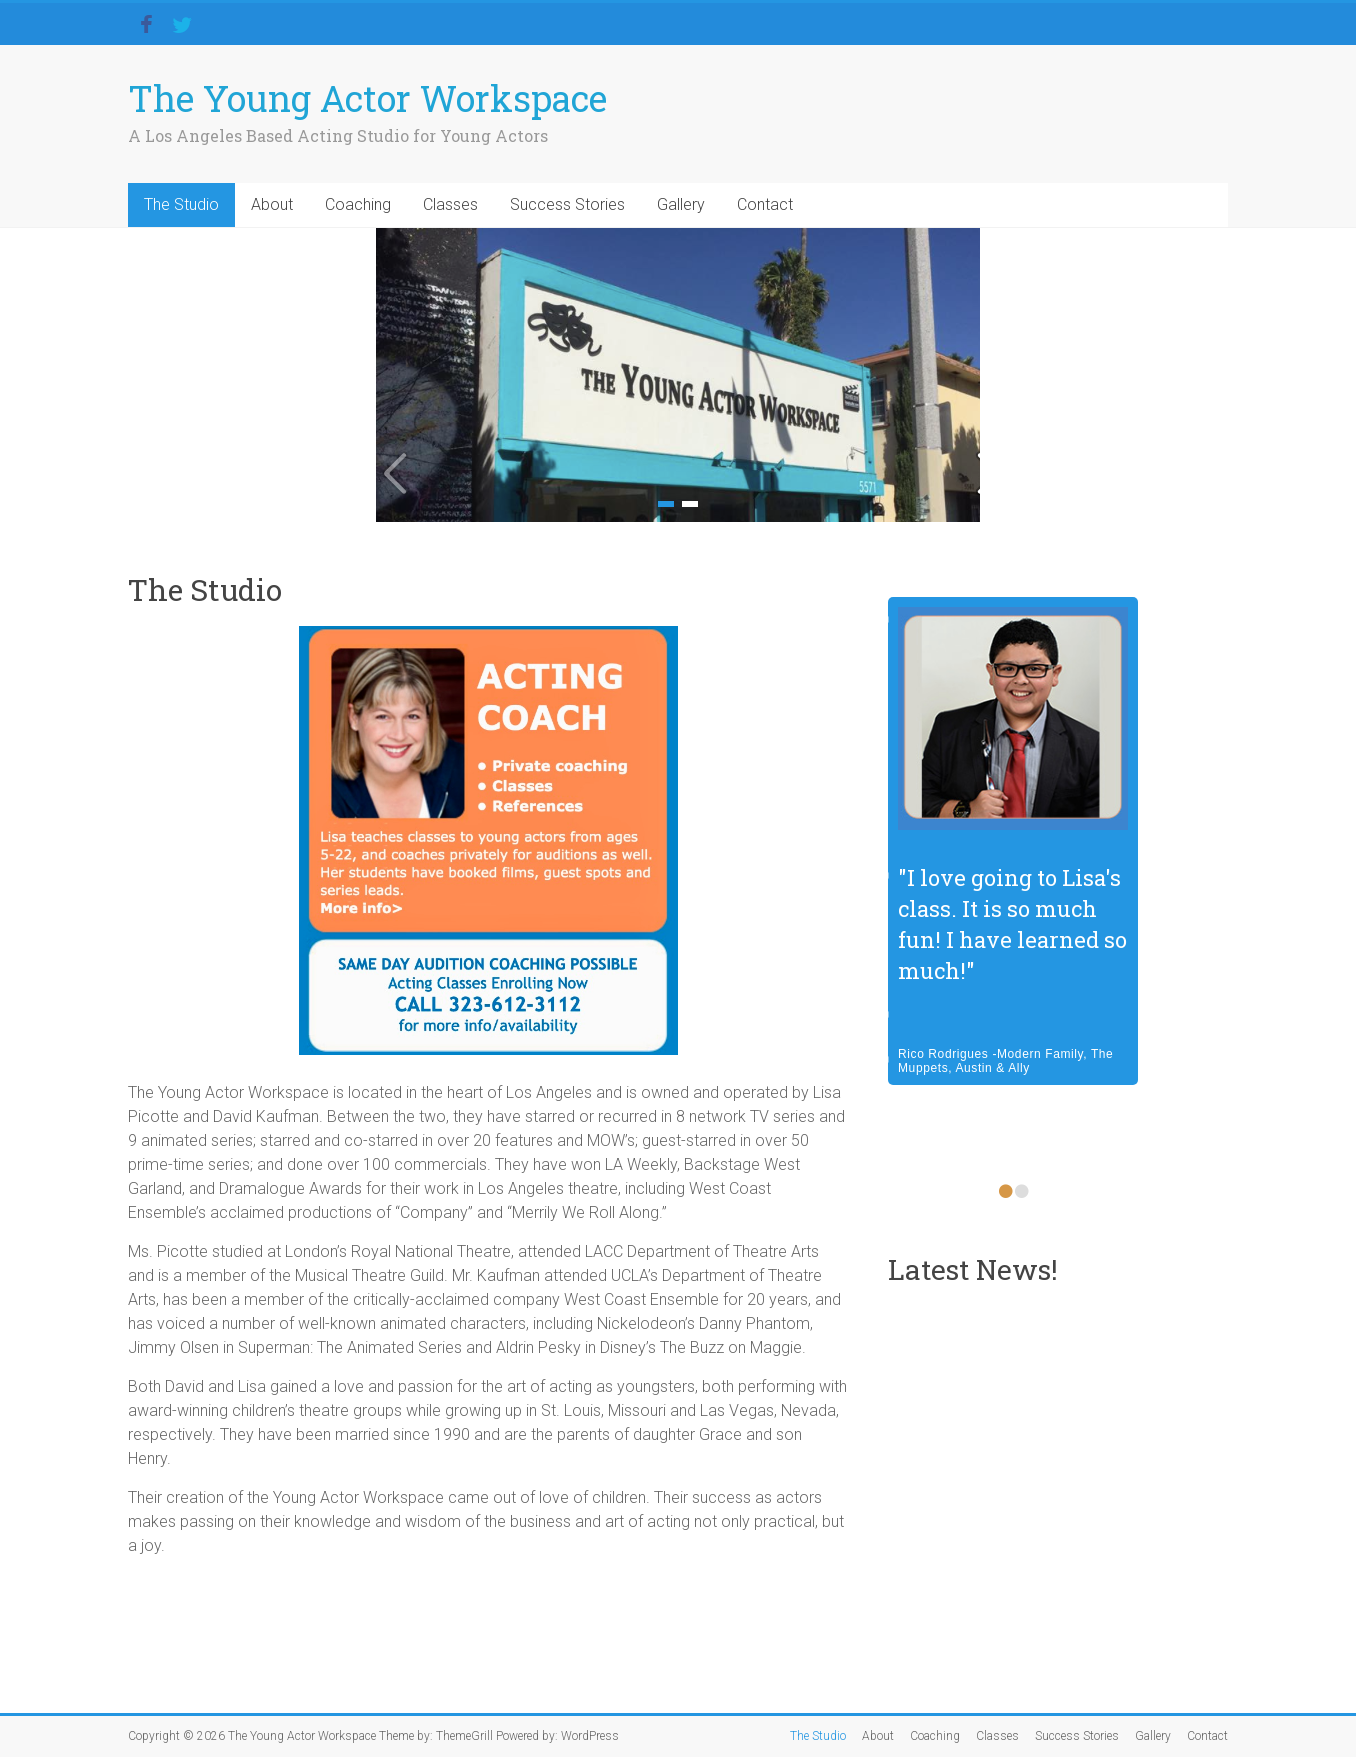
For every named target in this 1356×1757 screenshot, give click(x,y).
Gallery (681, 204)
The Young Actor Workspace (367, 98)
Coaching (358, 204)
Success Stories (567, 204)
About (272, 204)
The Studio (181, 204)
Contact (765, 204)
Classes (450, 204)
